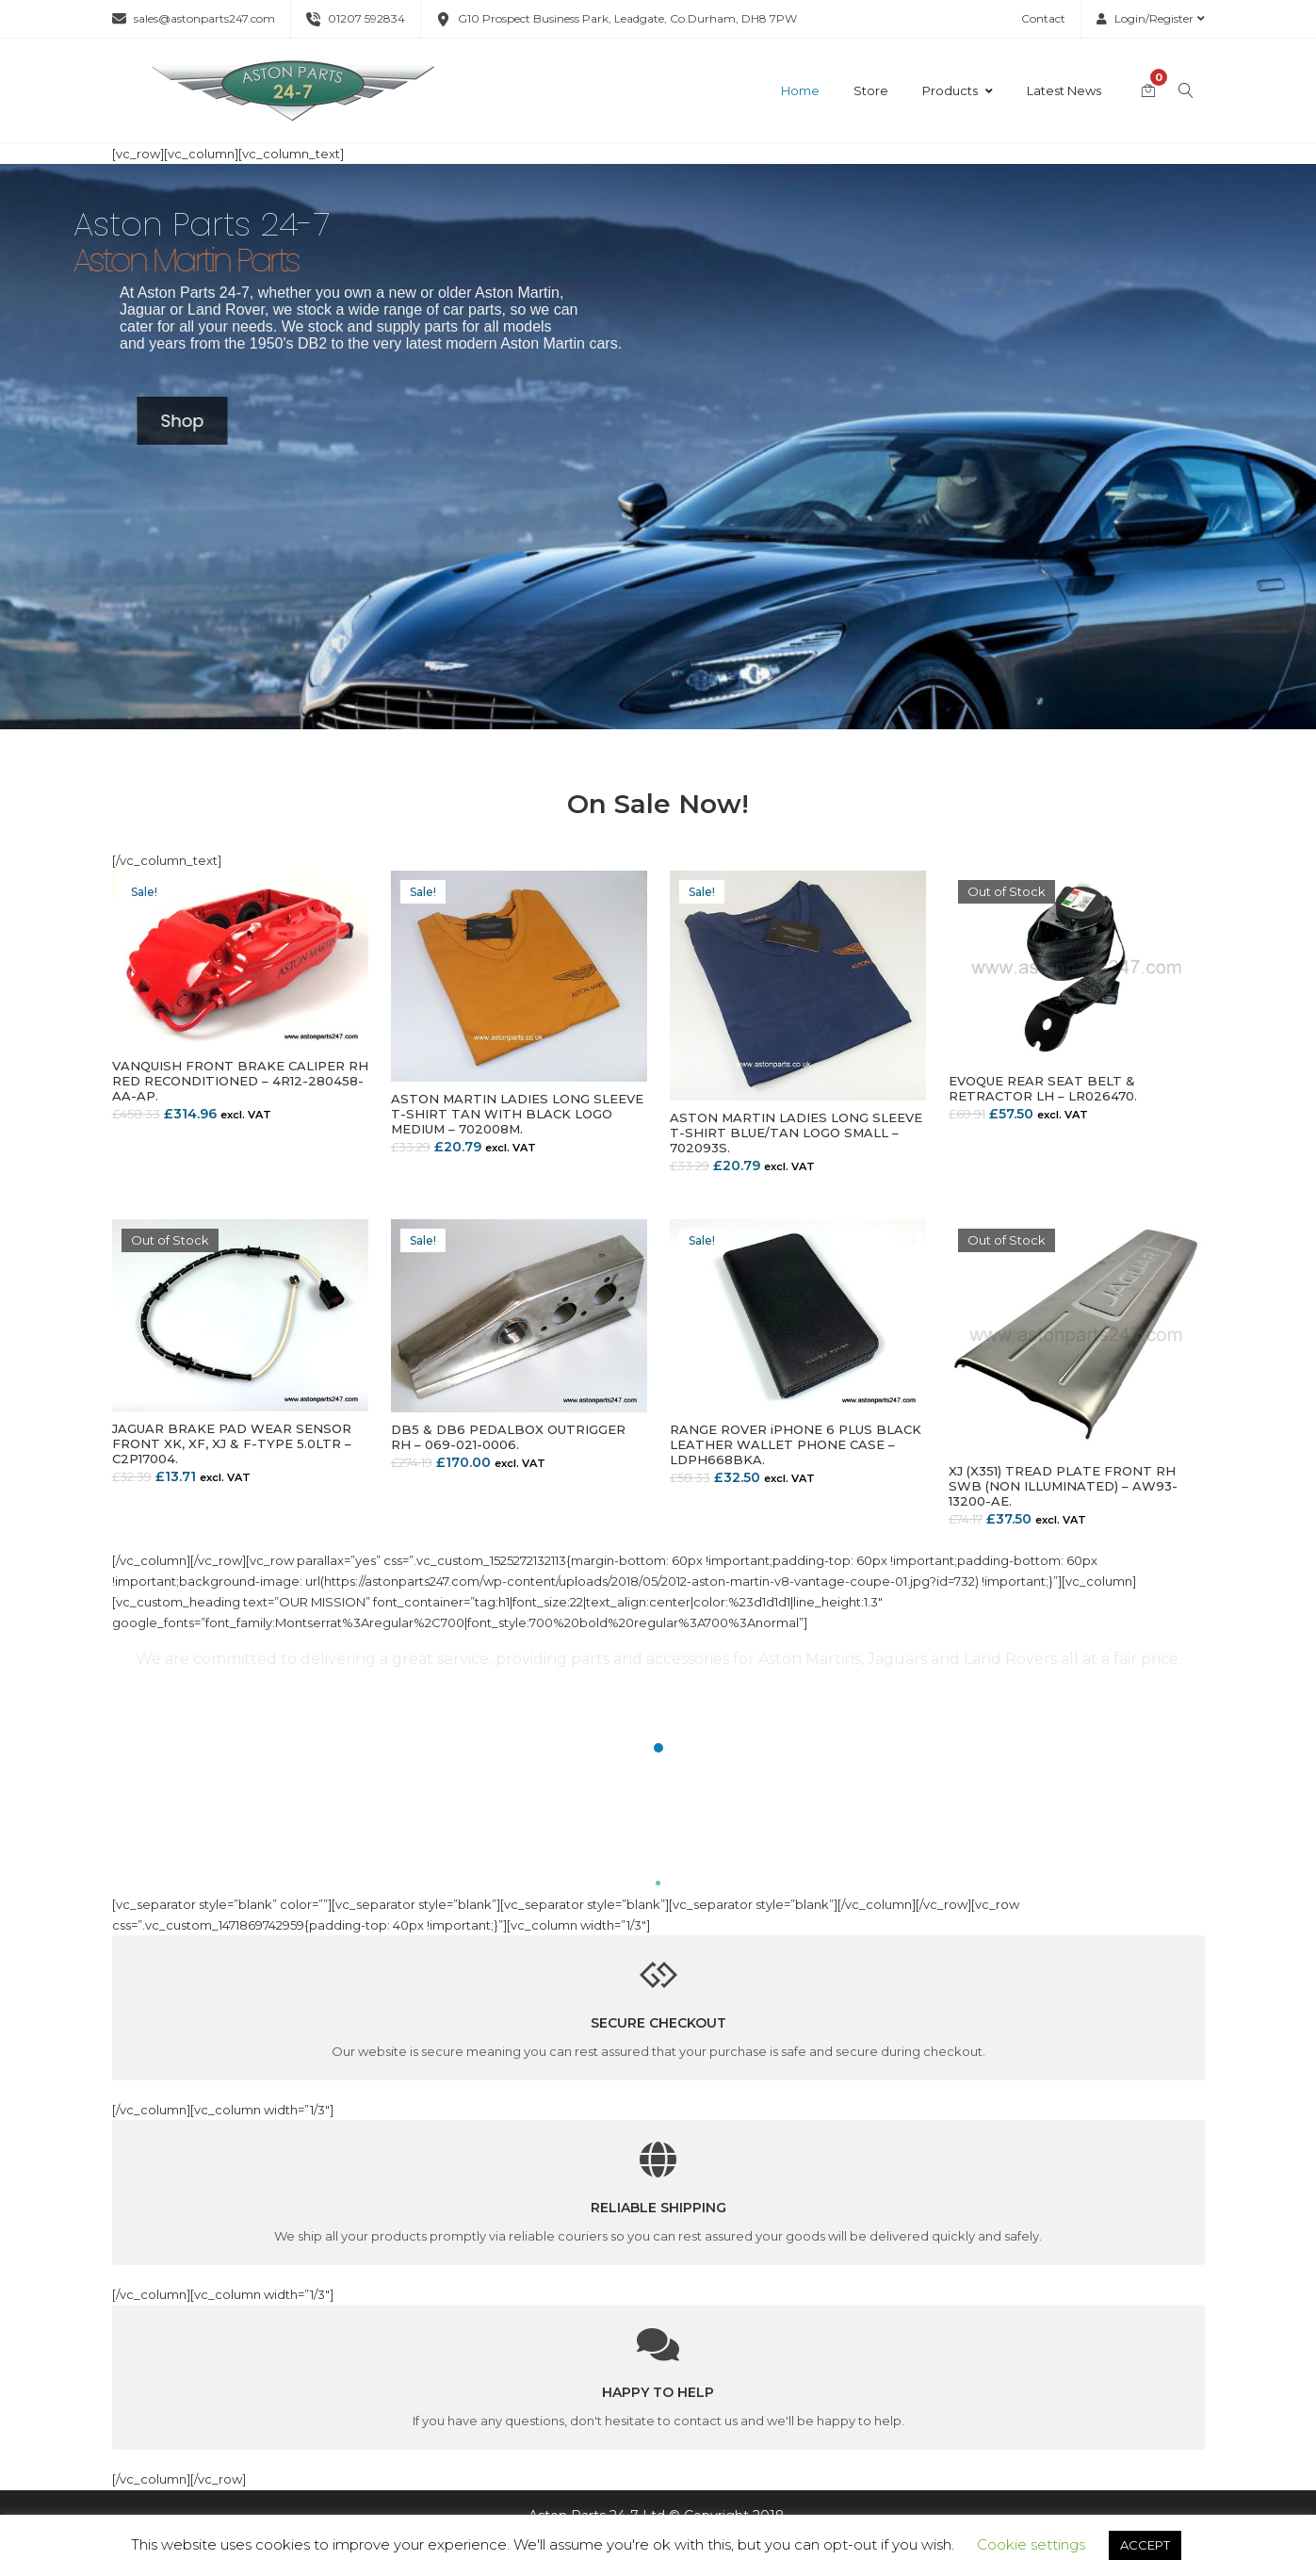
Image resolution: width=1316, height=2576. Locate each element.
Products (957, 90)
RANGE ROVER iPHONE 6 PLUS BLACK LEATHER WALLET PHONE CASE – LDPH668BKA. (795, 1444)
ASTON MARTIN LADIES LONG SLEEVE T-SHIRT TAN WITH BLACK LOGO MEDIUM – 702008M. (517, 1113)
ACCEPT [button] (1145, 2544)
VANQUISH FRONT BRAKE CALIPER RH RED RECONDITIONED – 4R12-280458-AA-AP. (240, 1080)
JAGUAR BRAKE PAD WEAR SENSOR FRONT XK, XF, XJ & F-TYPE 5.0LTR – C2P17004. (231, 1443)
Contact (1043, 18)
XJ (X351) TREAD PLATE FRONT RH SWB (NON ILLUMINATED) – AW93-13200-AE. (1063, 1485)
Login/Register (1151, 18)
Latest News (1064, 90)
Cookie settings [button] (1031, 2544)
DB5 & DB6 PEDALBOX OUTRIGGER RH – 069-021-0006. (508, 1437)
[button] (658, 1747)
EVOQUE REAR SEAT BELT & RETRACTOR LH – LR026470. (1043, 1088)
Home (800, 90)
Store (870, 90)
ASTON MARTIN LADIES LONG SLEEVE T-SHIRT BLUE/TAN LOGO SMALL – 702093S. (796, 1132)
